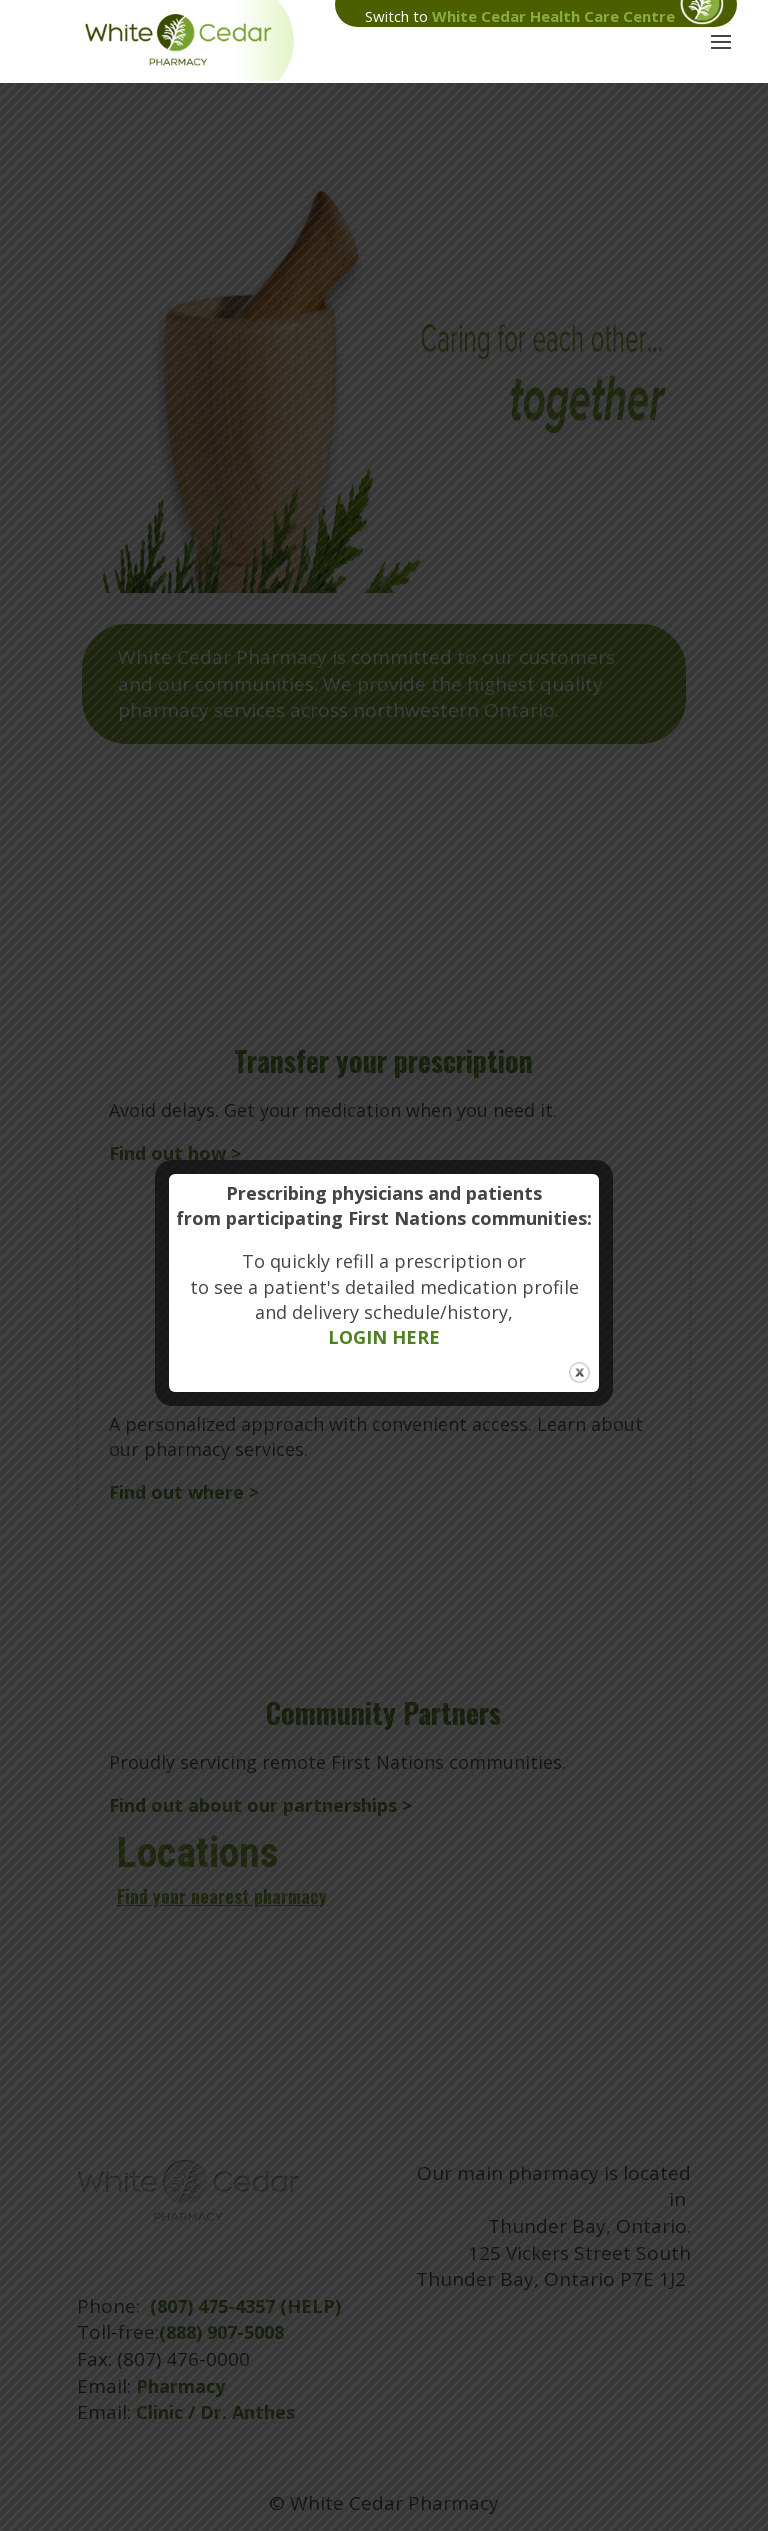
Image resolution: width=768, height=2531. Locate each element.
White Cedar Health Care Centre (553, 16)
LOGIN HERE (384, 1337)
